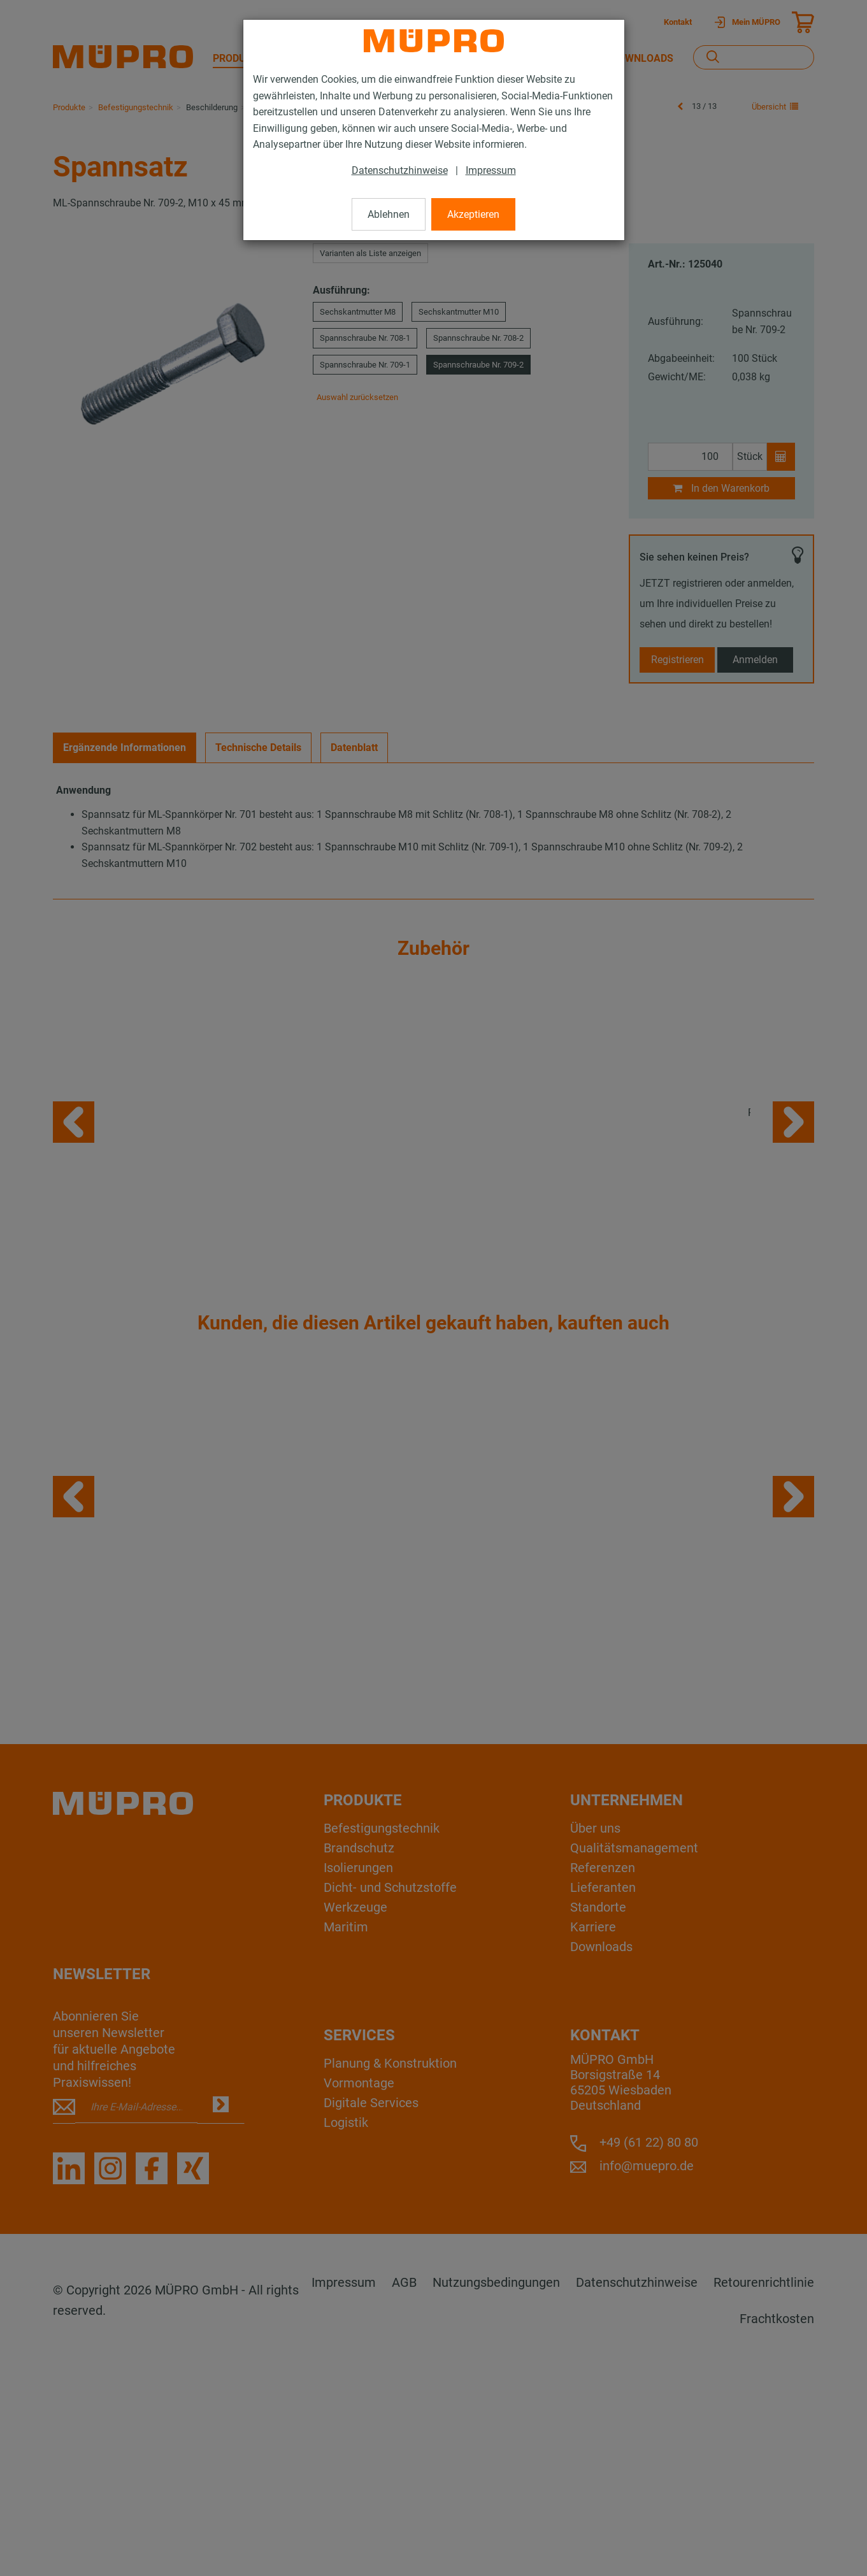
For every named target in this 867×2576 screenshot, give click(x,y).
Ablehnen (389, 214)
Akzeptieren (473, 214)
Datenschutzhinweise (400, 170)
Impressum (491, 170)
